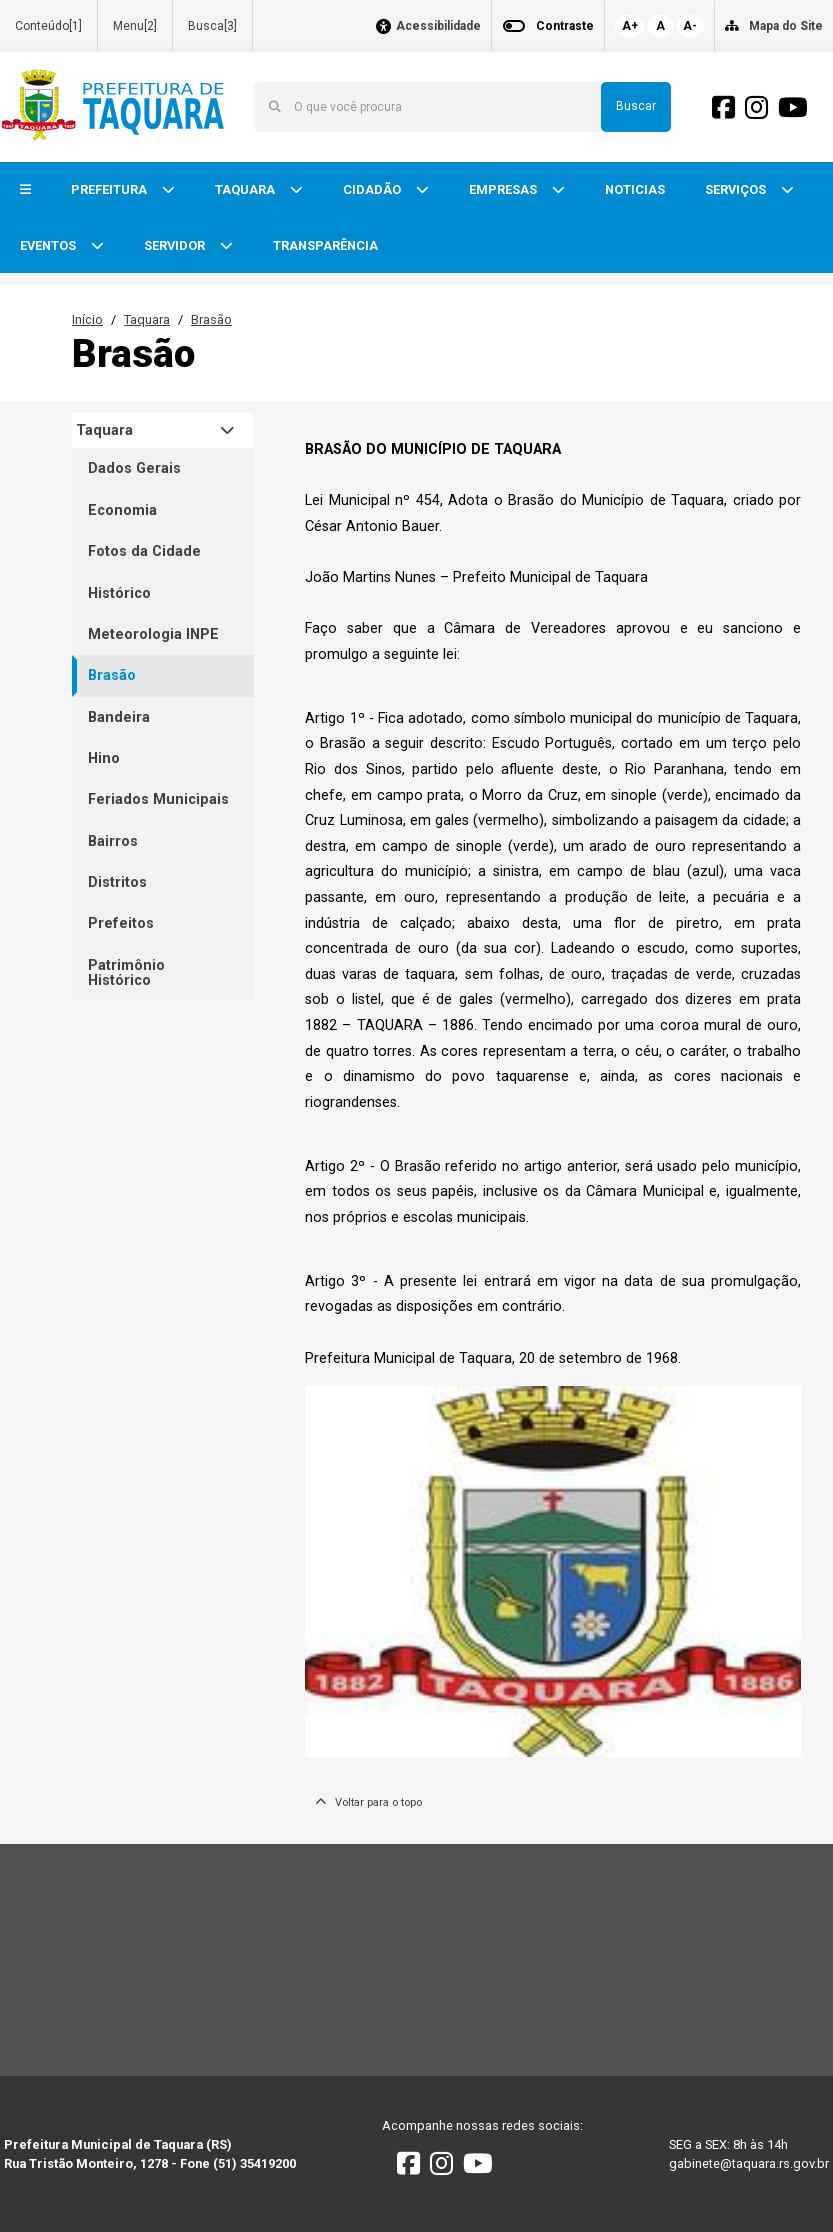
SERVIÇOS (737, 189)
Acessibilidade (438, 26)
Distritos (117, 882)
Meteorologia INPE (153, 634)
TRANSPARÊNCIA (325, 245)
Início (87, 319)
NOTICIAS (635, 189)
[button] (25, 190)
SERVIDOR (176, 245)
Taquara (147, 319)
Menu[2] (135, 26)
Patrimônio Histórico (126, 973)
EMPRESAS (504, 189)
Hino (104, 758)
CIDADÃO (373, 189)
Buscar (636, 106)
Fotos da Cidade (144, 551)
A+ (630, 26)
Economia (122, 510)
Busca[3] (212, 26)
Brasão (211, 319)
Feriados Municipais (158, 799)
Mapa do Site (786, 26)
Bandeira (119, 717)
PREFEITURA (110, 189)
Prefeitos (121, 923)
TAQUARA (246, 189)
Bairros (113, 841)
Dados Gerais (134, 468)
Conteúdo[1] (48, 26)
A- (690, 26)
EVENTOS (49, 245)
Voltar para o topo (368, 1802)
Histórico (119, 593)
